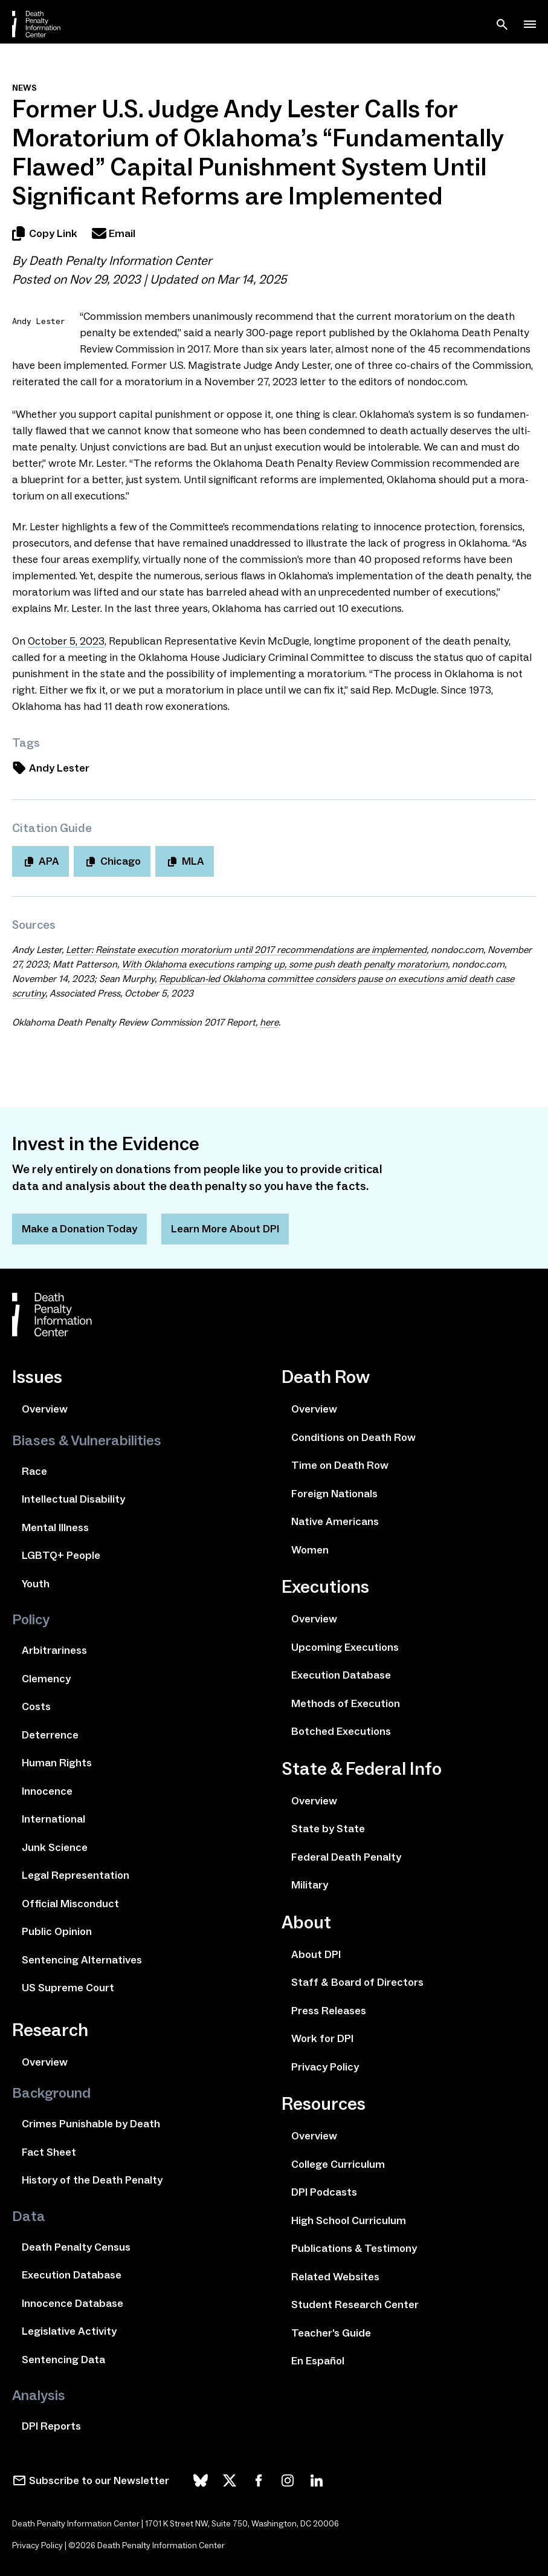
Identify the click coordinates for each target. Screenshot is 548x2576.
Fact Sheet (49, 2152)
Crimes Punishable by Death (91, 2123)
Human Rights (57, 1762)
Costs (36, 1706)
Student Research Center (355, 2304)
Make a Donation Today (79, 1228)
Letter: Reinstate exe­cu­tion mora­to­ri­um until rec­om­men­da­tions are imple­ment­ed (246, 949)
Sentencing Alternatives (82, 1959)
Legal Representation (75, 1875)
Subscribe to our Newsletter (99, 2480)
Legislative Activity (69, 2331)
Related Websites (335, 2276)
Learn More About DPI (225, 1228)
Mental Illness (55, 1527)
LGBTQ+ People (61, 1555)
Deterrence (50, 1735)
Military (309, 1884)
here (269, 1022)
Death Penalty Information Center (120, 260)
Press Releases (328, 2010)
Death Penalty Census (76, 2247)
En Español (317, 2360)
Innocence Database (72, 2303)
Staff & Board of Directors (357, 1982)
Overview (45, 1409)
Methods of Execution (345, 1703)
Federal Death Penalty (346, 1857)
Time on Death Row (339, 1465)
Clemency (46, 1678)
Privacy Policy (325, 2066)
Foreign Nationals (334, 1493)
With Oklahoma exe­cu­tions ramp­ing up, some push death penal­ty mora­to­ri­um (284, 964)
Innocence (47, 1791)
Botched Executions (341, 1731)
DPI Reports (51, 2426)
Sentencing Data (63, 2359)
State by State (328, 1828)
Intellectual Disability (73, 1499)
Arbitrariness (54, 1650)
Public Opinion (57, 1931)
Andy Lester (50, 768)
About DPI (316, 1954)
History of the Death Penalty (92, 2180)
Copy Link (44, 233)
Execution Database (71, 2275)
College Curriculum (338, 2164)
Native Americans (335, 1521)
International (53, 1819)
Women (310, 1549)
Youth (36, 1583)
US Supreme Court (68, 1987)
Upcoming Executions (345, 1647)
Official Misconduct (70, 1903)
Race (34, 1471)
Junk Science (55, 1847)
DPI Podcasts (324, 2192)
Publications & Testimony (354, 2248)
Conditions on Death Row (353, 1437)
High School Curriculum (348, 2220)
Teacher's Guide (331, 2333)
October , (66, 641)
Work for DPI (322, 2038)
